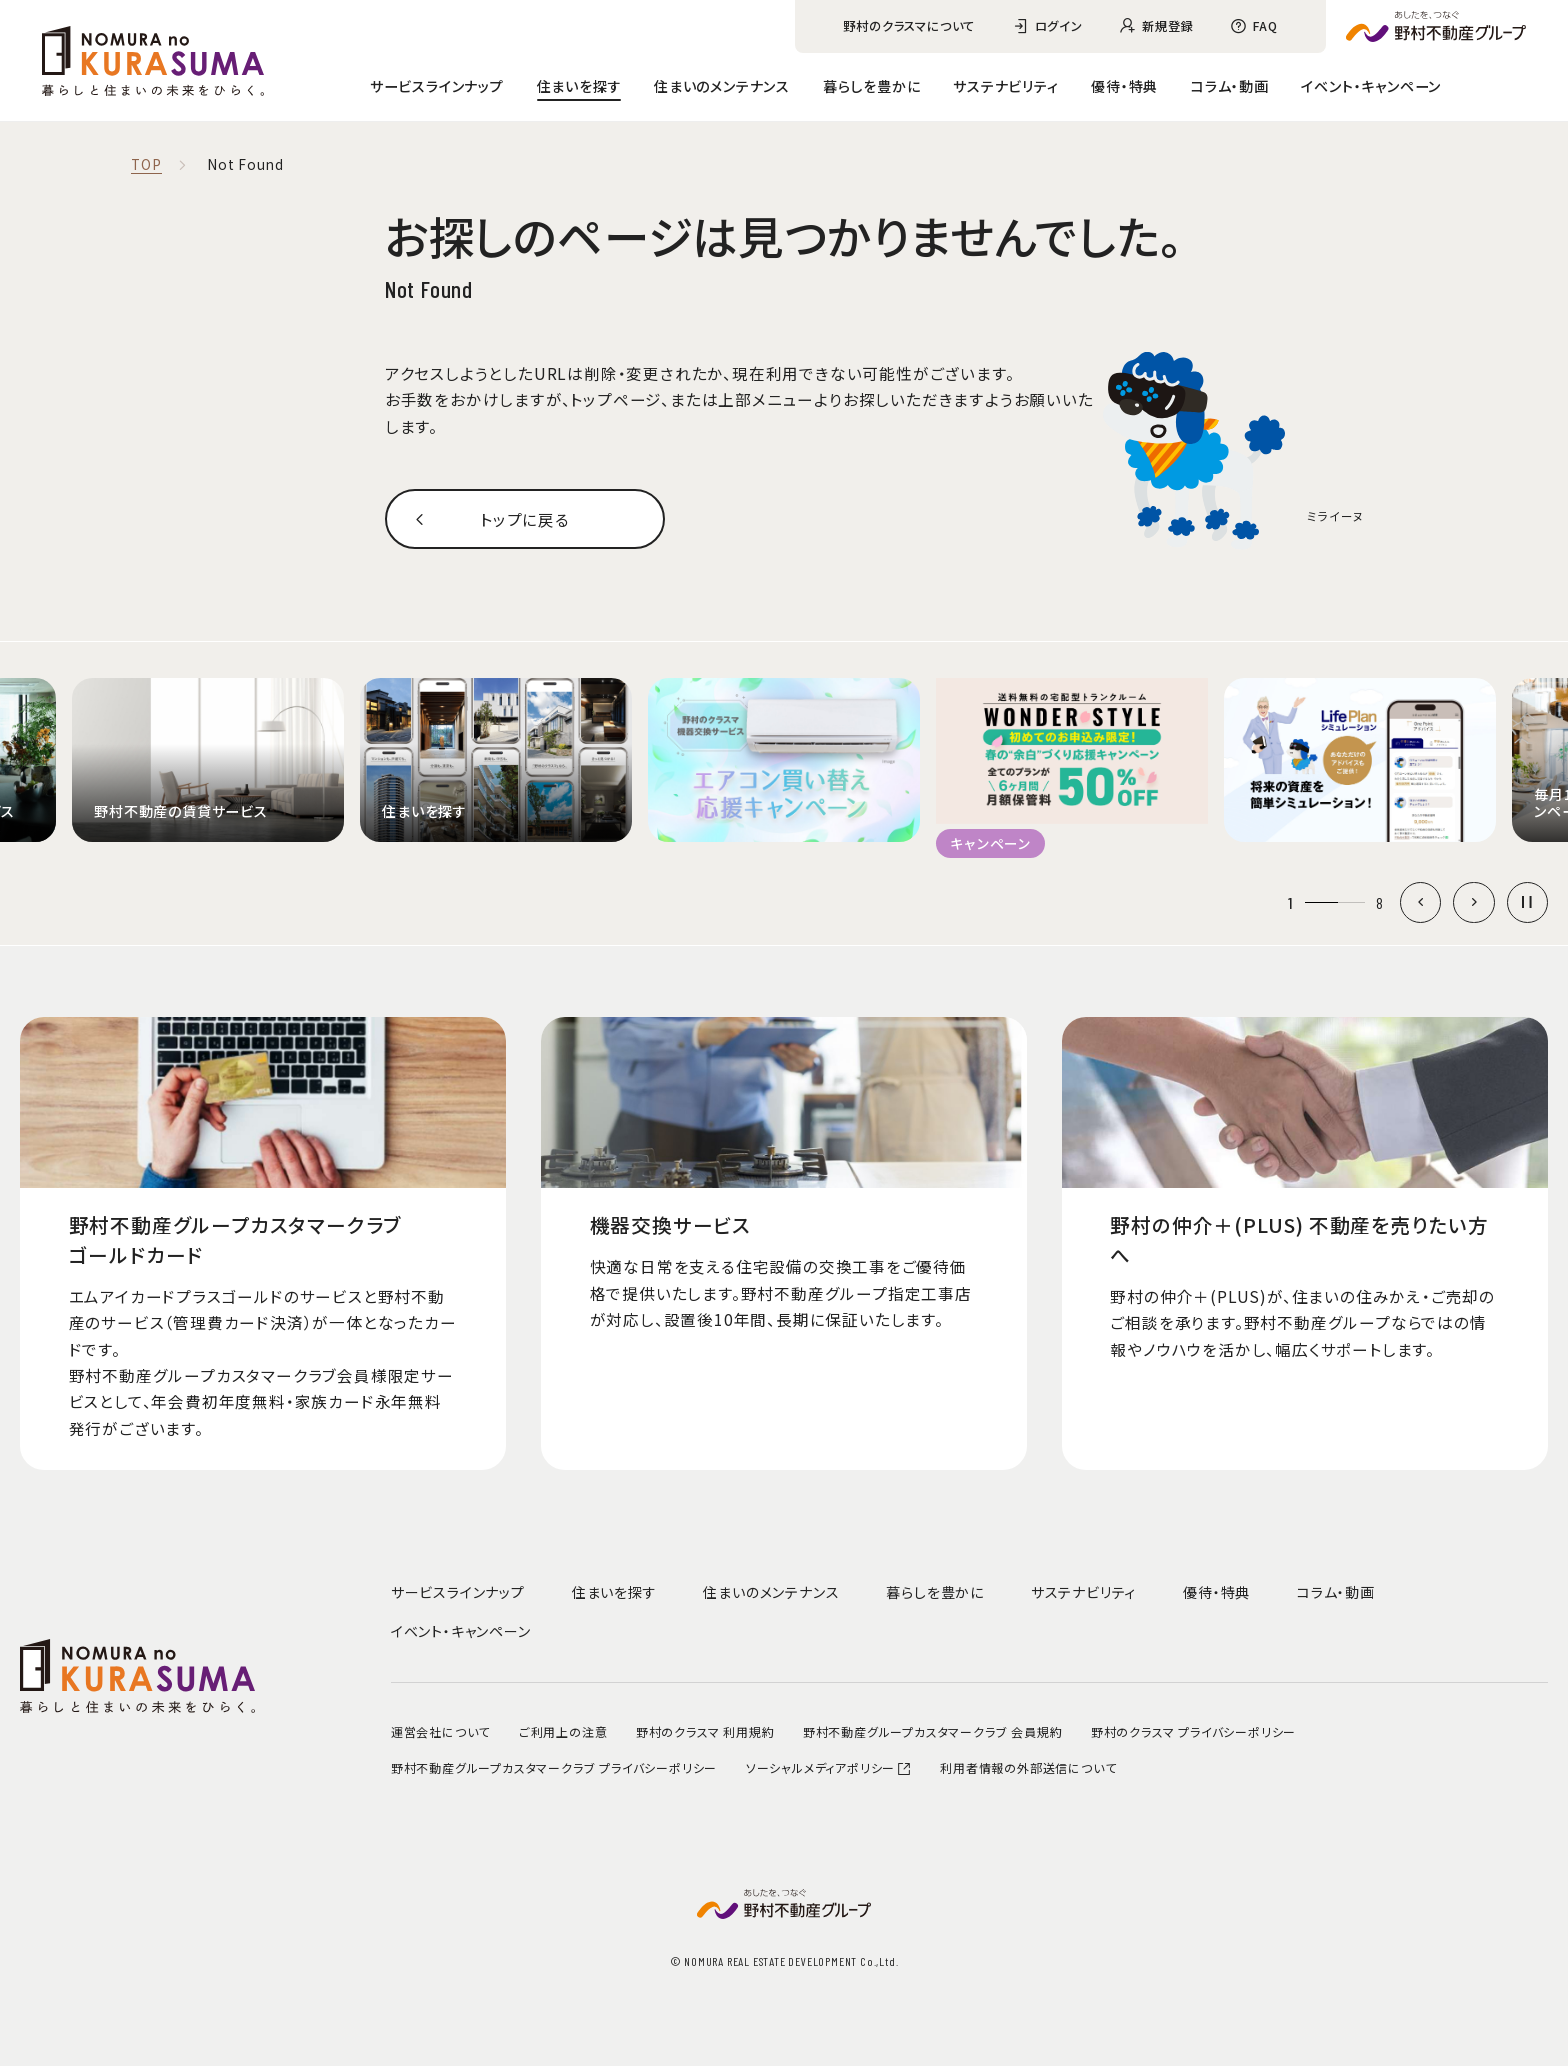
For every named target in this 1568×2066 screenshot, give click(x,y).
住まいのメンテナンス (722, 86)
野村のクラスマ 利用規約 (705, 1731)
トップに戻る (525, 519)
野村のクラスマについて (909, 26)
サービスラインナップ (437, 86)
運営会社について (440, 1731)
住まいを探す (579, 86)
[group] (208, 759)
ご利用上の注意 (563, 1731)
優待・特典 (1124, 86)
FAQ (1265, 26)
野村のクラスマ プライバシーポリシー (1193, 1731)
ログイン (1059, 26)
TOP (146, 165)
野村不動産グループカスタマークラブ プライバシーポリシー (554, 1767)
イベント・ (1371, 86)
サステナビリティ (1005, 86)
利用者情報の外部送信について (1028, 1767)
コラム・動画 (1230, 86)
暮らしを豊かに (872, 86)
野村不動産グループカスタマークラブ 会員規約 (933, 1731)
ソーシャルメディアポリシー (829, 1767)
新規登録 (1167, 26)
